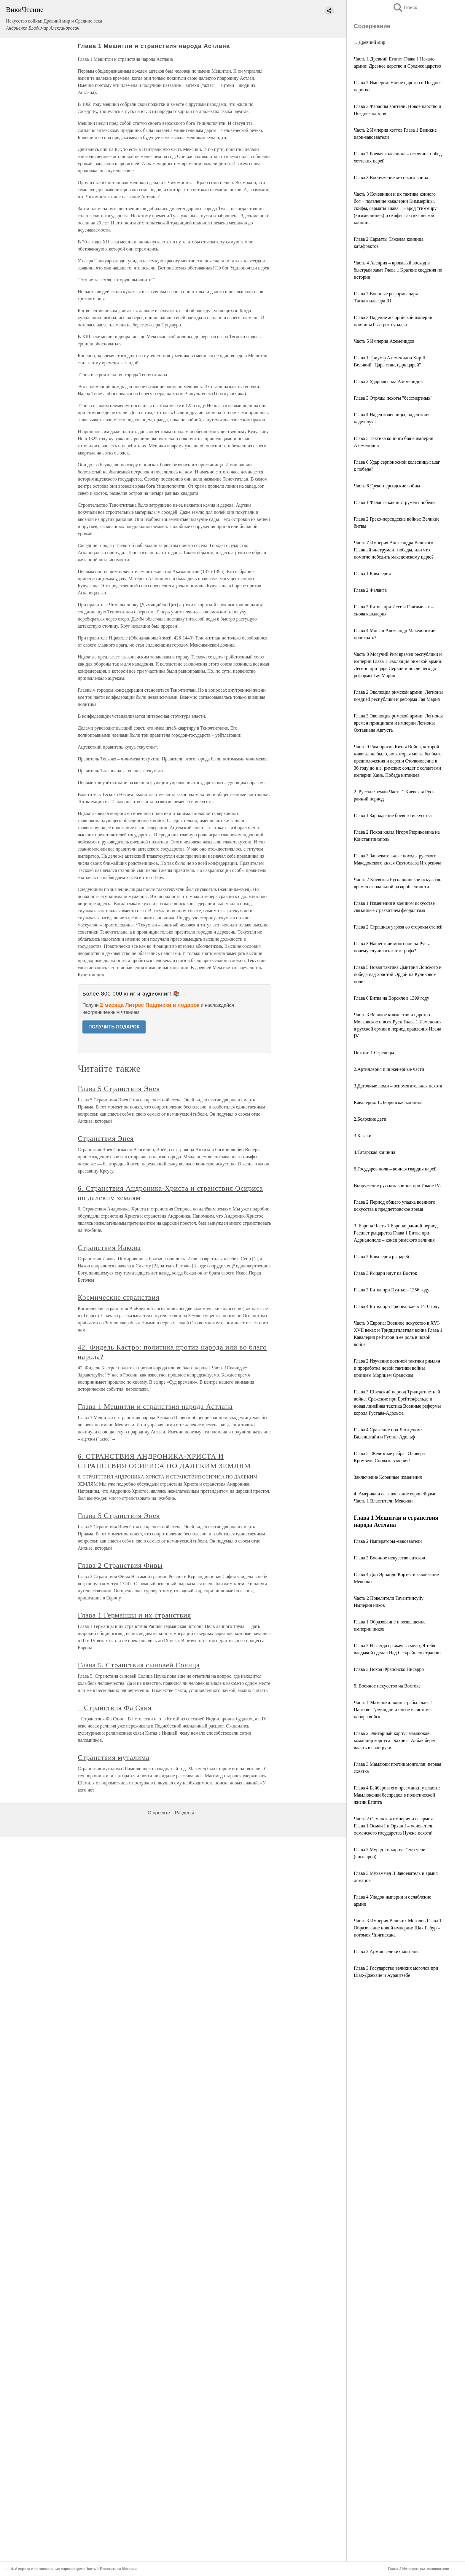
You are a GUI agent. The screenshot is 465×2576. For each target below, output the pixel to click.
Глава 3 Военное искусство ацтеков (389, 1557)
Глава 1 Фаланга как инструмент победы (394, 502)
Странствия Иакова (109, 1247)
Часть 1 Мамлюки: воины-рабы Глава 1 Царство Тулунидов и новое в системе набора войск (393, 1709)
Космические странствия (119, 1297)
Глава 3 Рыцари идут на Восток (385, 1273)
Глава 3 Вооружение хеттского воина (391, 177)
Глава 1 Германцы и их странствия (134, 1615)
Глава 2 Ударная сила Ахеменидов (388, 381)
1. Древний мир (369, 42)
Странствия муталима (113, 1757)
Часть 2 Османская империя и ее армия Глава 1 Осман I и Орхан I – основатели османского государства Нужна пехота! (394, 1825)
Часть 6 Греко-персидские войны (387, 485)
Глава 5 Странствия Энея (119, 1088)
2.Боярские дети (370, 1119)
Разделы (184, 1812)
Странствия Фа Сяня (115, 1708)
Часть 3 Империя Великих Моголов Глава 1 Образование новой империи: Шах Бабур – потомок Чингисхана (398, 1927)
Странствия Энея (106, 1138)
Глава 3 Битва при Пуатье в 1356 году (391, 1289)
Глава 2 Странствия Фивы (120, 1565)
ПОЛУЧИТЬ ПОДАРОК (114, 1026)
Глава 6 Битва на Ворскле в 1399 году (391, 998)
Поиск (405, 7)
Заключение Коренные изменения (388, 1477)
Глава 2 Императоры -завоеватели (388, 1541)
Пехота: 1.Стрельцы (374, 1052)
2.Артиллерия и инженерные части (389, 1069)
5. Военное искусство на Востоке (387, 1685)
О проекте (159, 1812)
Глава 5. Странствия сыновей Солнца (139, 1665)
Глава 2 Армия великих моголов (386, 1951)
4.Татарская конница (374, 1152)
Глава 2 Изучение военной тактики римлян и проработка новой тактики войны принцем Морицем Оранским (397, 1368)
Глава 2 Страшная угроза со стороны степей (398, 926)
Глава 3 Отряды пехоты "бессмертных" (393, 398)
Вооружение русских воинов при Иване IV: (397, 1185)
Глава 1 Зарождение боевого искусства (393, 815)
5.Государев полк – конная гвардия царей (395, 1168)
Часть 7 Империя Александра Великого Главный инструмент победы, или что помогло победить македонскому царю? (394, 549)
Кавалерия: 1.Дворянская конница (388, 1102)
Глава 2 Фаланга (370, 590)
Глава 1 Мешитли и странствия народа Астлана (155, 1406)
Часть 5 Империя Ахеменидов (384, 341)
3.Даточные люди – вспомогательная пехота (398, 1085)
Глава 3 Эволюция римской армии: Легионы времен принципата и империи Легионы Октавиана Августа (398, 723)
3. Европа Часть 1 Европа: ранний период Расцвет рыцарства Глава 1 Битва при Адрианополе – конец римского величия (396, 1232)
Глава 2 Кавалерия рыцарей (381, 1256)
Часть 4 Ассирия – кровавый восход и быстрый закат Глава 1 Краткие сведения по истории (398, 270)
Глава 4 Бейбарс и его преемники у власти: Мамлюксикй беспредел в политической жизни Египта (397, 1795)
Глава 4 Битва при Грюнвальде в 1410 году (396, 1306)
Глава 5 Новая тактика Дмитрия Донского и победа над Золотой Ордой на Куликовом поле (398, 974)
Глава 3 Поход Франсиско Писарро (389, 1669)
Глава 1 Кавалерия (372, 573)
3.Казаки (362, 1135)
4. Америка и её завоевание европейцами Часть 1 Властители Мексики (74, 2569)
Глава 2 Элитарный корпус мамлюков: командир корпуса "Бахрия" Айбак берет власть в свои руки (395, 1740)
